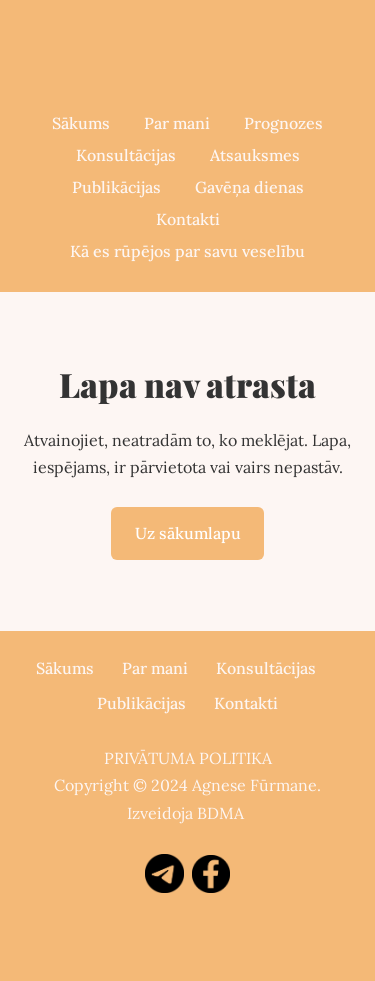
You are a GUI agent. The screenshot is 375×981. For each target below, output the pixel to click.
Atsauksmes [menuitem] (255, 155)
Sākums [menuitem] (81, 123)
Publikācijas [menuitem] (116, 187)
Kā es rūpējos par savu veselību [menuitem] (187, 251)
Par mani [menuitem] (177, 123)
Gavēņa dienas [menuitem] (249, 187)
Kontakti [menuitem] (188, 219)
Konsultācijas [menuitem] (126, 155)
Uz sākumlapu (188, 533)
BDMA (220, 813)
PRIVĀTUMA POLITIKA (188, 758)
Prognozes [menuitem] (283, 123)
